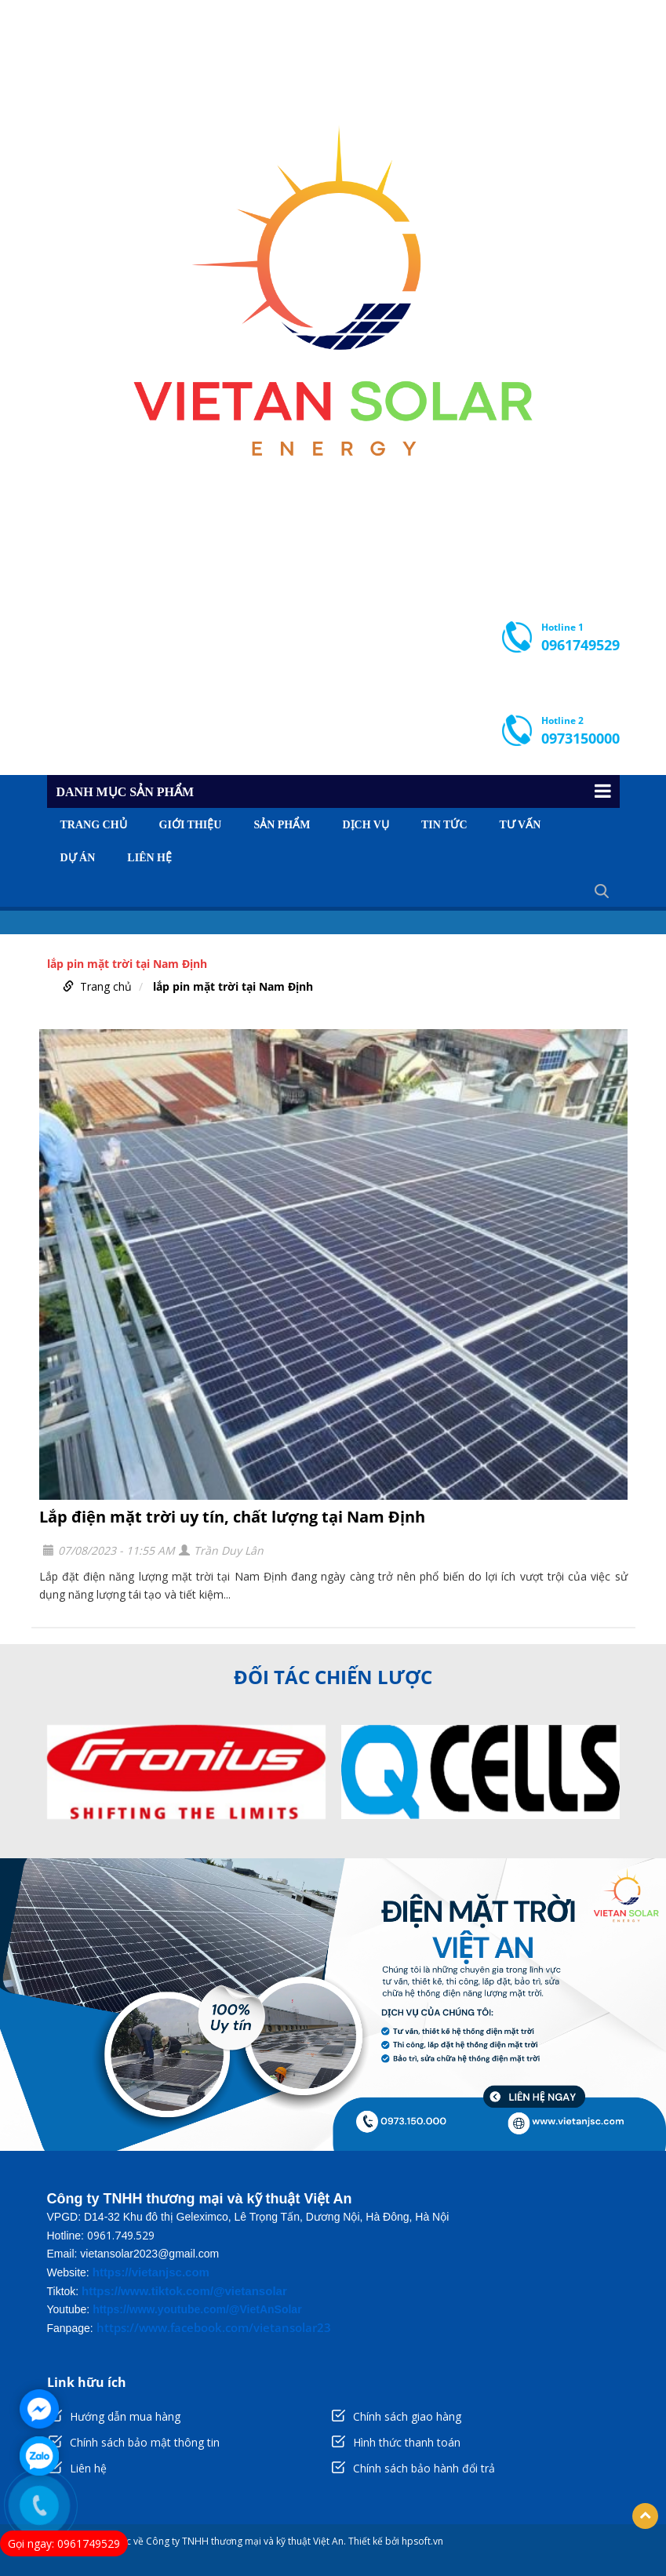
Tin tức (444, 825)
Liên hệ (149, 858)
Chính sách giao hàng (407, 2416)
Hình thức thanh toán (406, 2442)
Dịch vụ (365, 825)
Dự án (78, 858)
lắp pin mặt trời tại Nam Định (233, 986)
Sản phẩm (281, 825)
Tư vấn (520, 825)
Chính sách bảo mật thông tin (145, 2442)
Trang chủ (93, 825)
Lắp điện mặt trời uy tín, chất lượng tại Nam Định (232, 1517)
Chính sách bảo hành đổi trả (424, 2468)
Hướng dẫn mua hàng (125, 2416)
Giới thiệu (190, 825)
